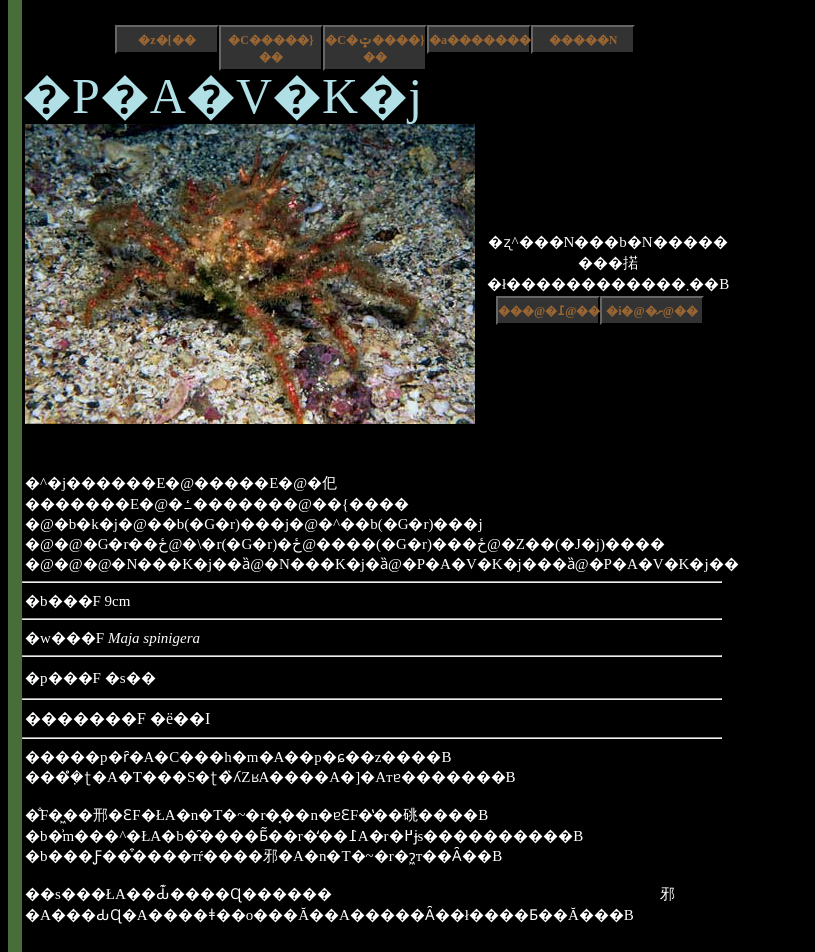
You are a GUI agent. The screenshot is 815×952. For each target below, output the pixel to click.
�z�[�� (166, 40)
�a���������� (480, 40)
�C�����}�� (270, 48)
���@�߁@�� (549, 311)
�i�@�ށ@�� (652, 311)
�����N (583, 40)
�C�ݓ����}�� (374, 48)
